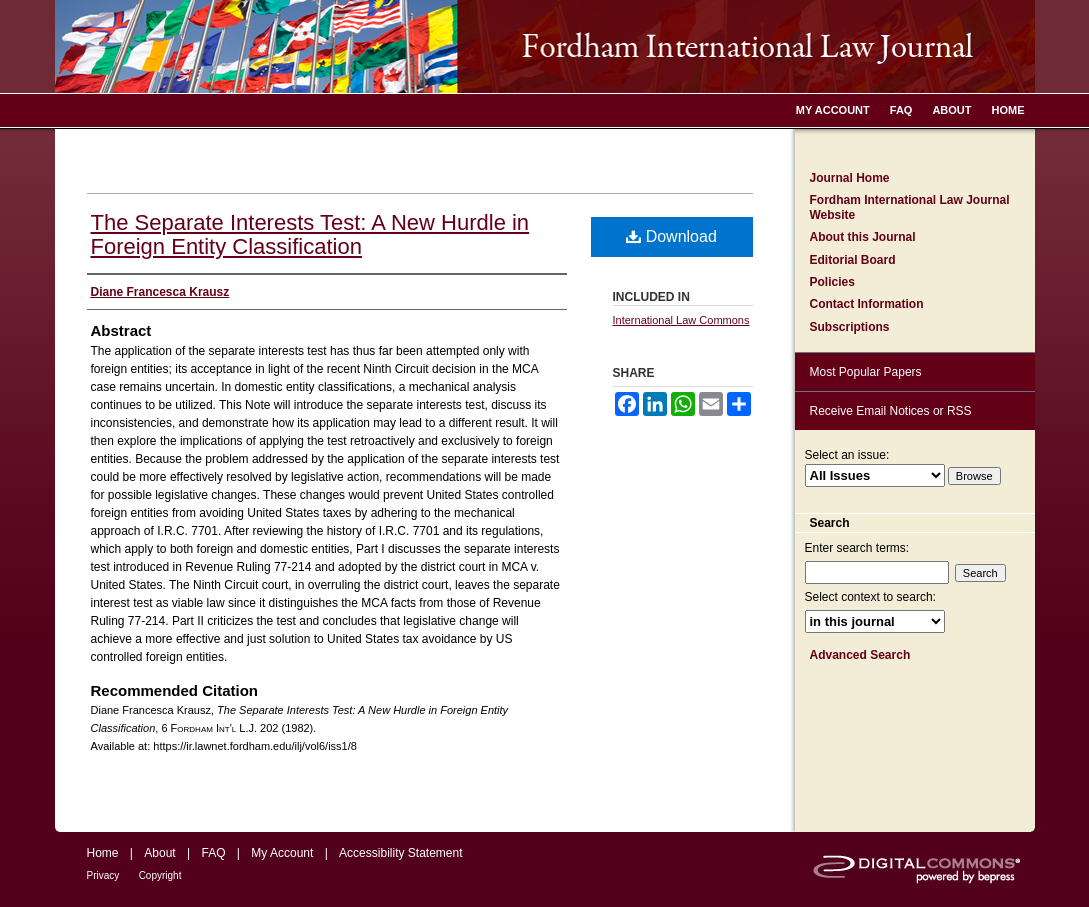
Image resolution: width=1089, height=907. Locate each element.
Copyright (160, 875)
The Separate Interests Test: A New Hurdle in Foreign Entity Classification (310, 234)
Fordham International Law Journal (545, 46)
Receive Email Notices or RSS (891, 411)
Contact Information (867, 304)
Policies (832, 282)
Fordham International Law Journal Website (910, 207)
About (159, 853)
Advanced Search (860, 655)
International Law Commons (681, 320)
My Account (282, 853)
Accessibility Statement (400, 853)
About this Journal (863, 237)
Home (103, 853)
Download (671, 236)
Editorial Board (853, 260)
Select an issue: (847, 455)
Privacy (103, 875)
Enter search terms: (857, 548)
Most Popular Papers (866, 372)
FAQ (213, 853)
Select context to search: (870, 597)
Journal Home (850, 178)
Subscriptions (850, 327)
